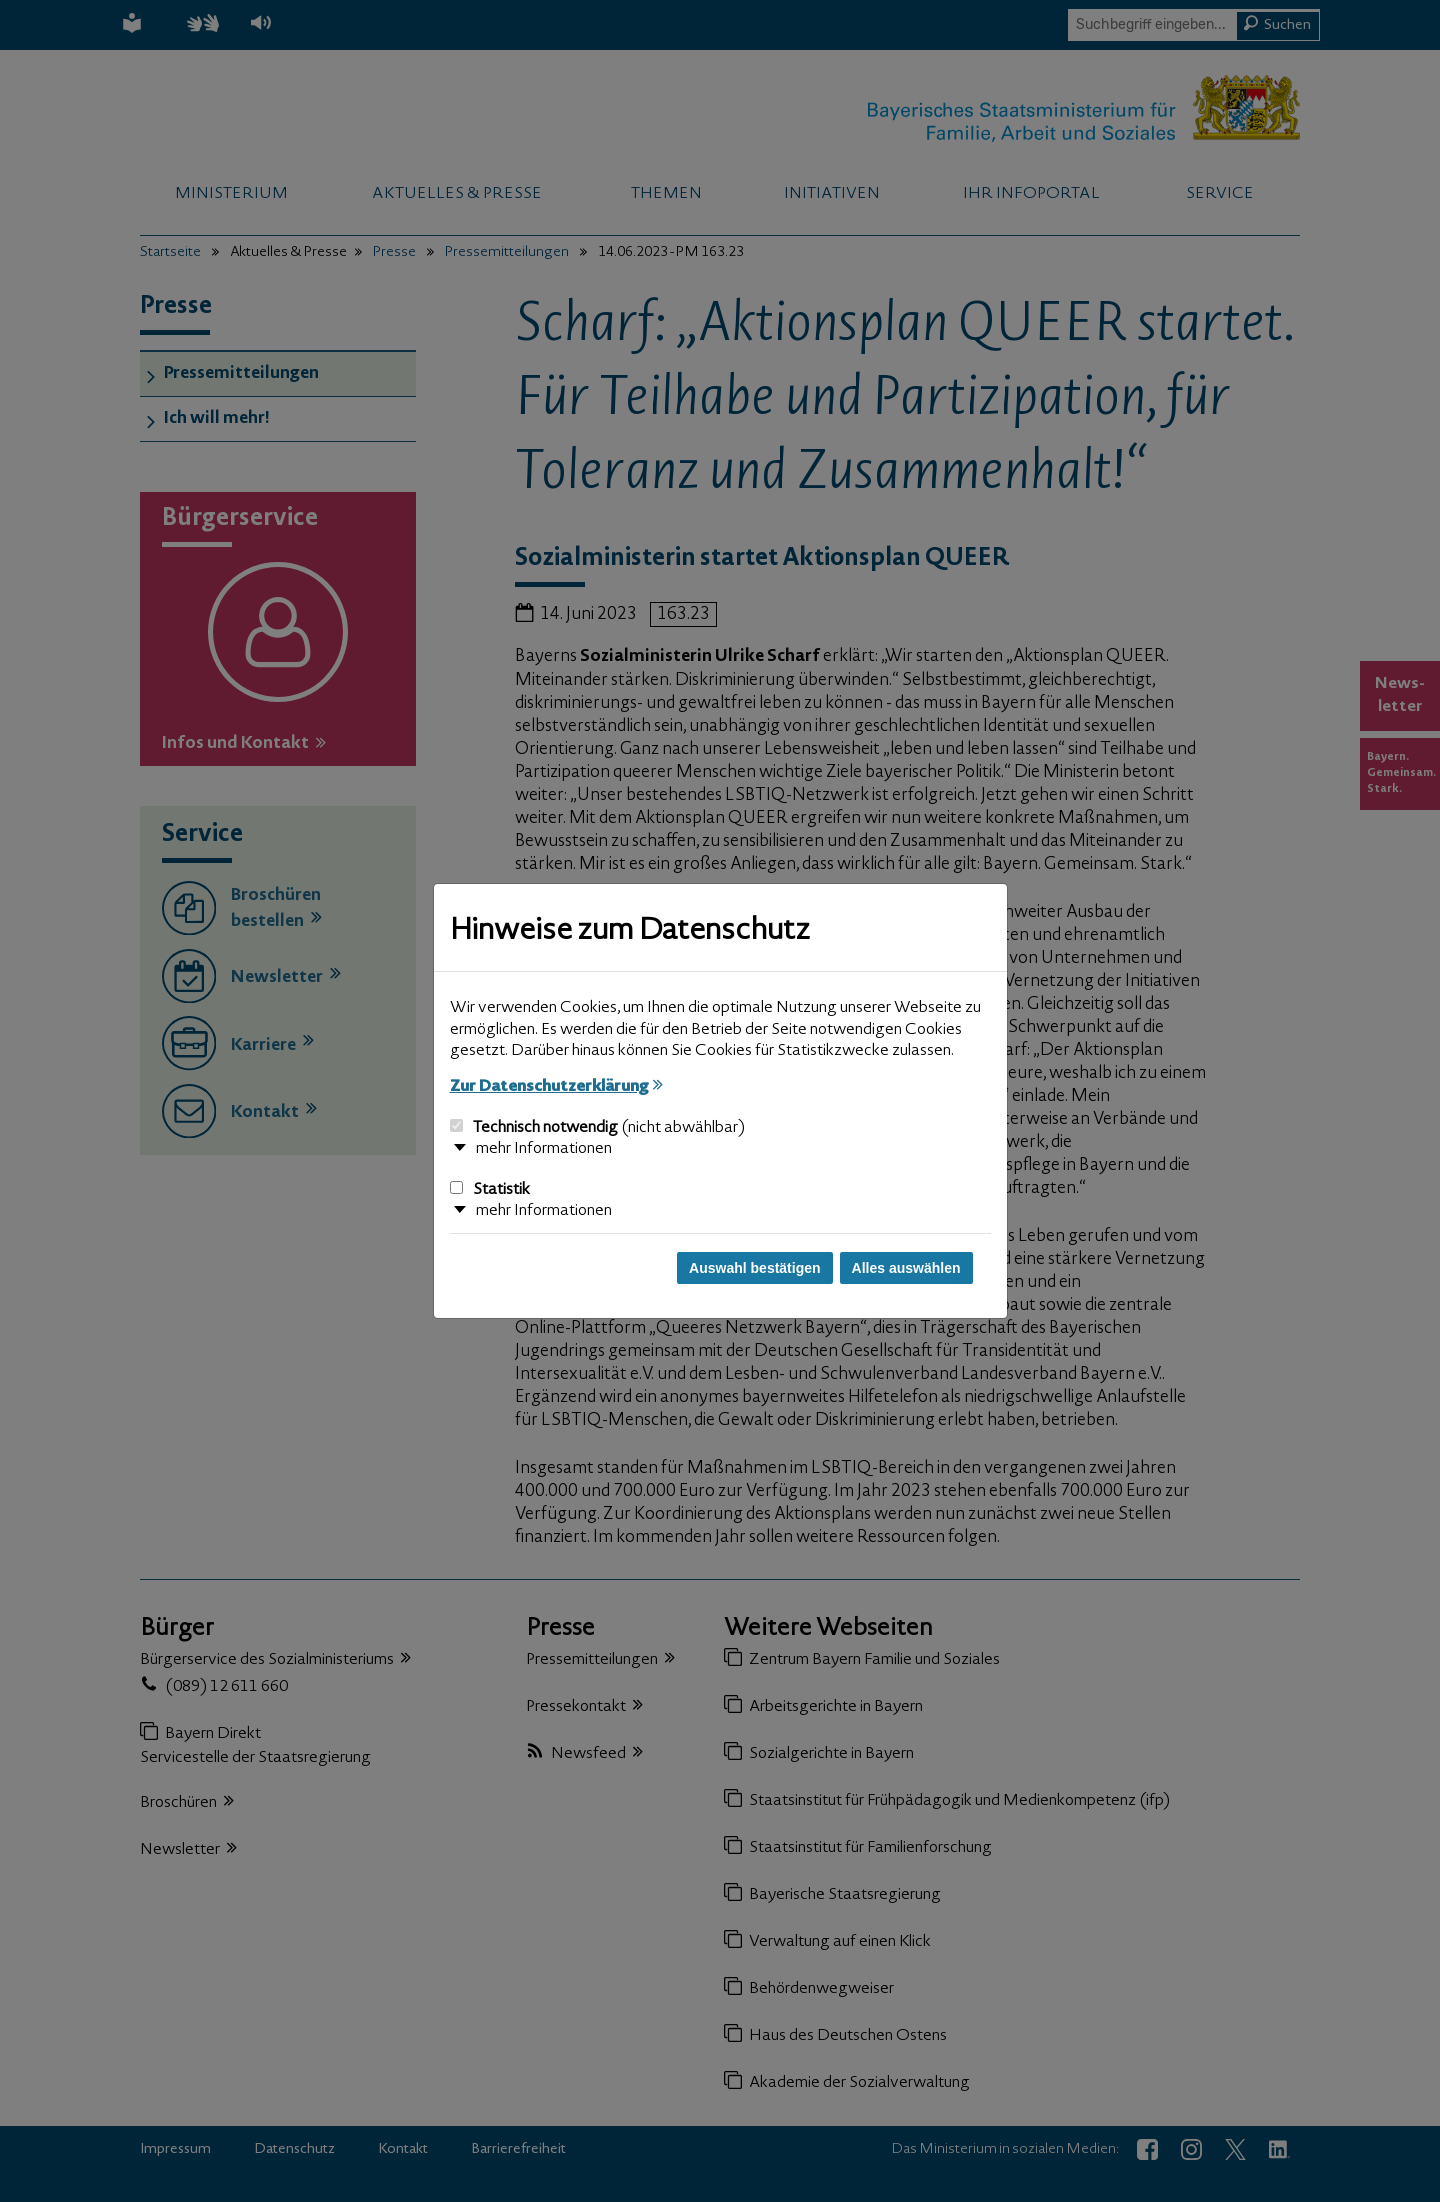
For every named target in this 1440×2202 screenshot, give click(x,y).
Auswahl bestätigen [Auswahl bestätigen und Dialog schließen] (754, 1268)
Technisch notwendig (597, 1128)
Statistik (490, 1190)
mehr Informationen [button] (544, 1149)
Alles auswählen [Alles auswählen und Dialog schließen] (906, 1268)
